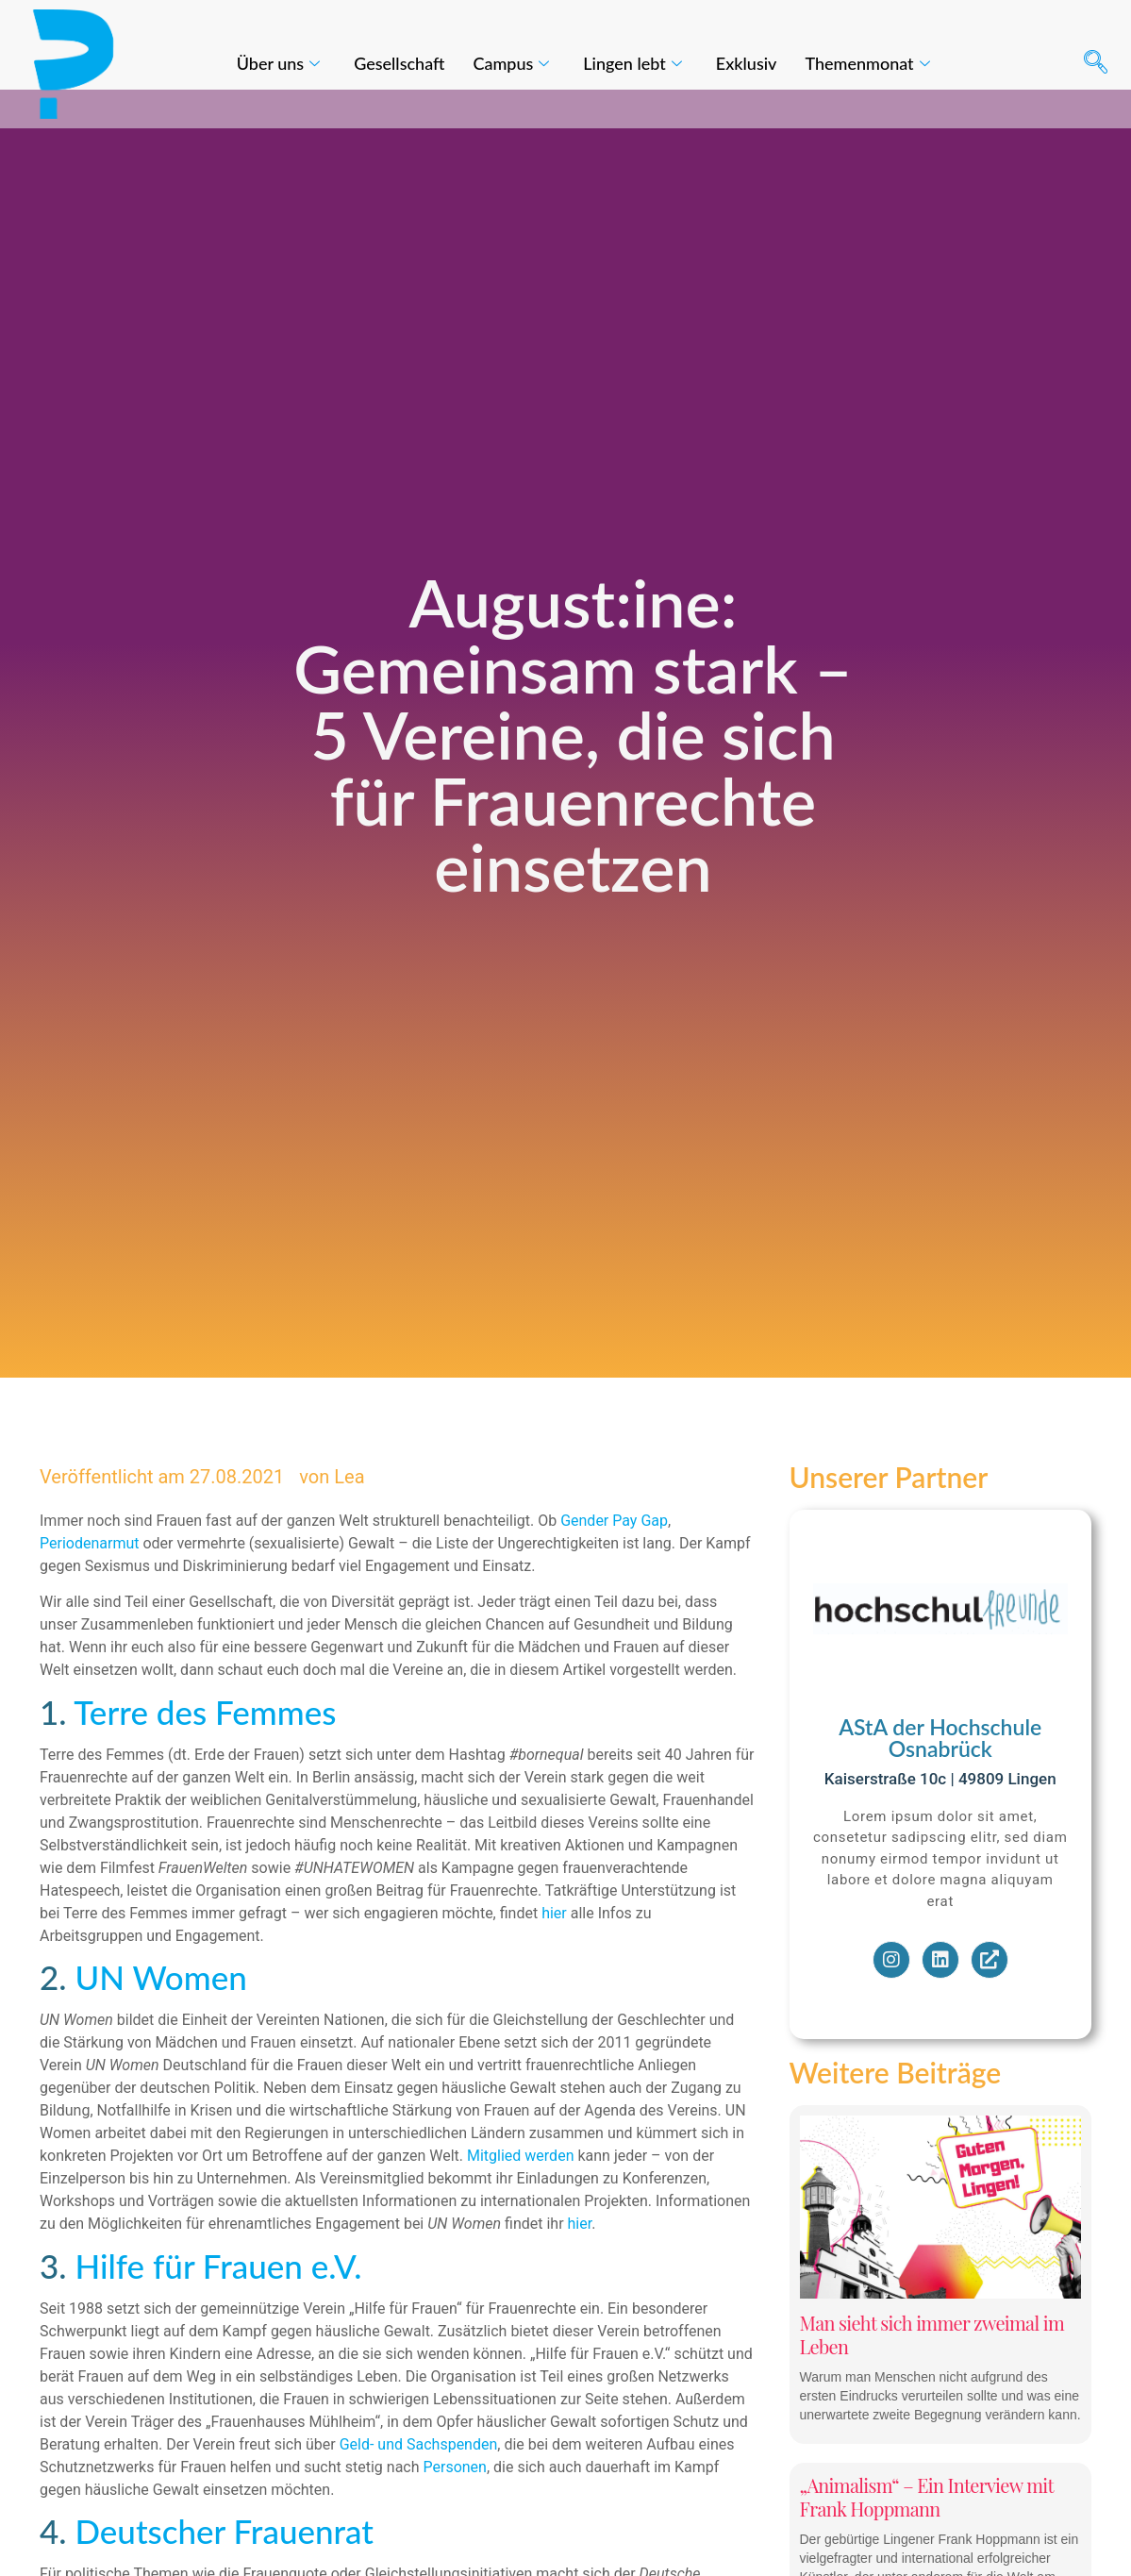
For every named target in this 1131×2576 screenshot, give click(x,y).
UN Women (160, 2015)
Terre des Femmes (205, 1750)
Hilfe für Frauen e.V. (218, 2303)
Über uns (278, 63)
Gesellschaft (399, 63)
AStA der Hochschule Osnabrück (940, 1776)
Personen (455, 2505)
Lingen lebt (632, 63)
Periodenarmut (91, 1582)
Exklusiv (746, 63)
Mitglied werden (520, 2194)
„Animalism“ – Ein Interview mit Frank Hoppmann (927, 2535)
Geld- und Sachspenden (419, 2482)
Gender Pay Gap (614, 1559)
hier (554, 1952)
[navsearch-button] (1095, 64)
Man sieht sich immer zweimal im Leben (932, 2373)
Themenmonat (867, 63)
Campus (511, 63)
